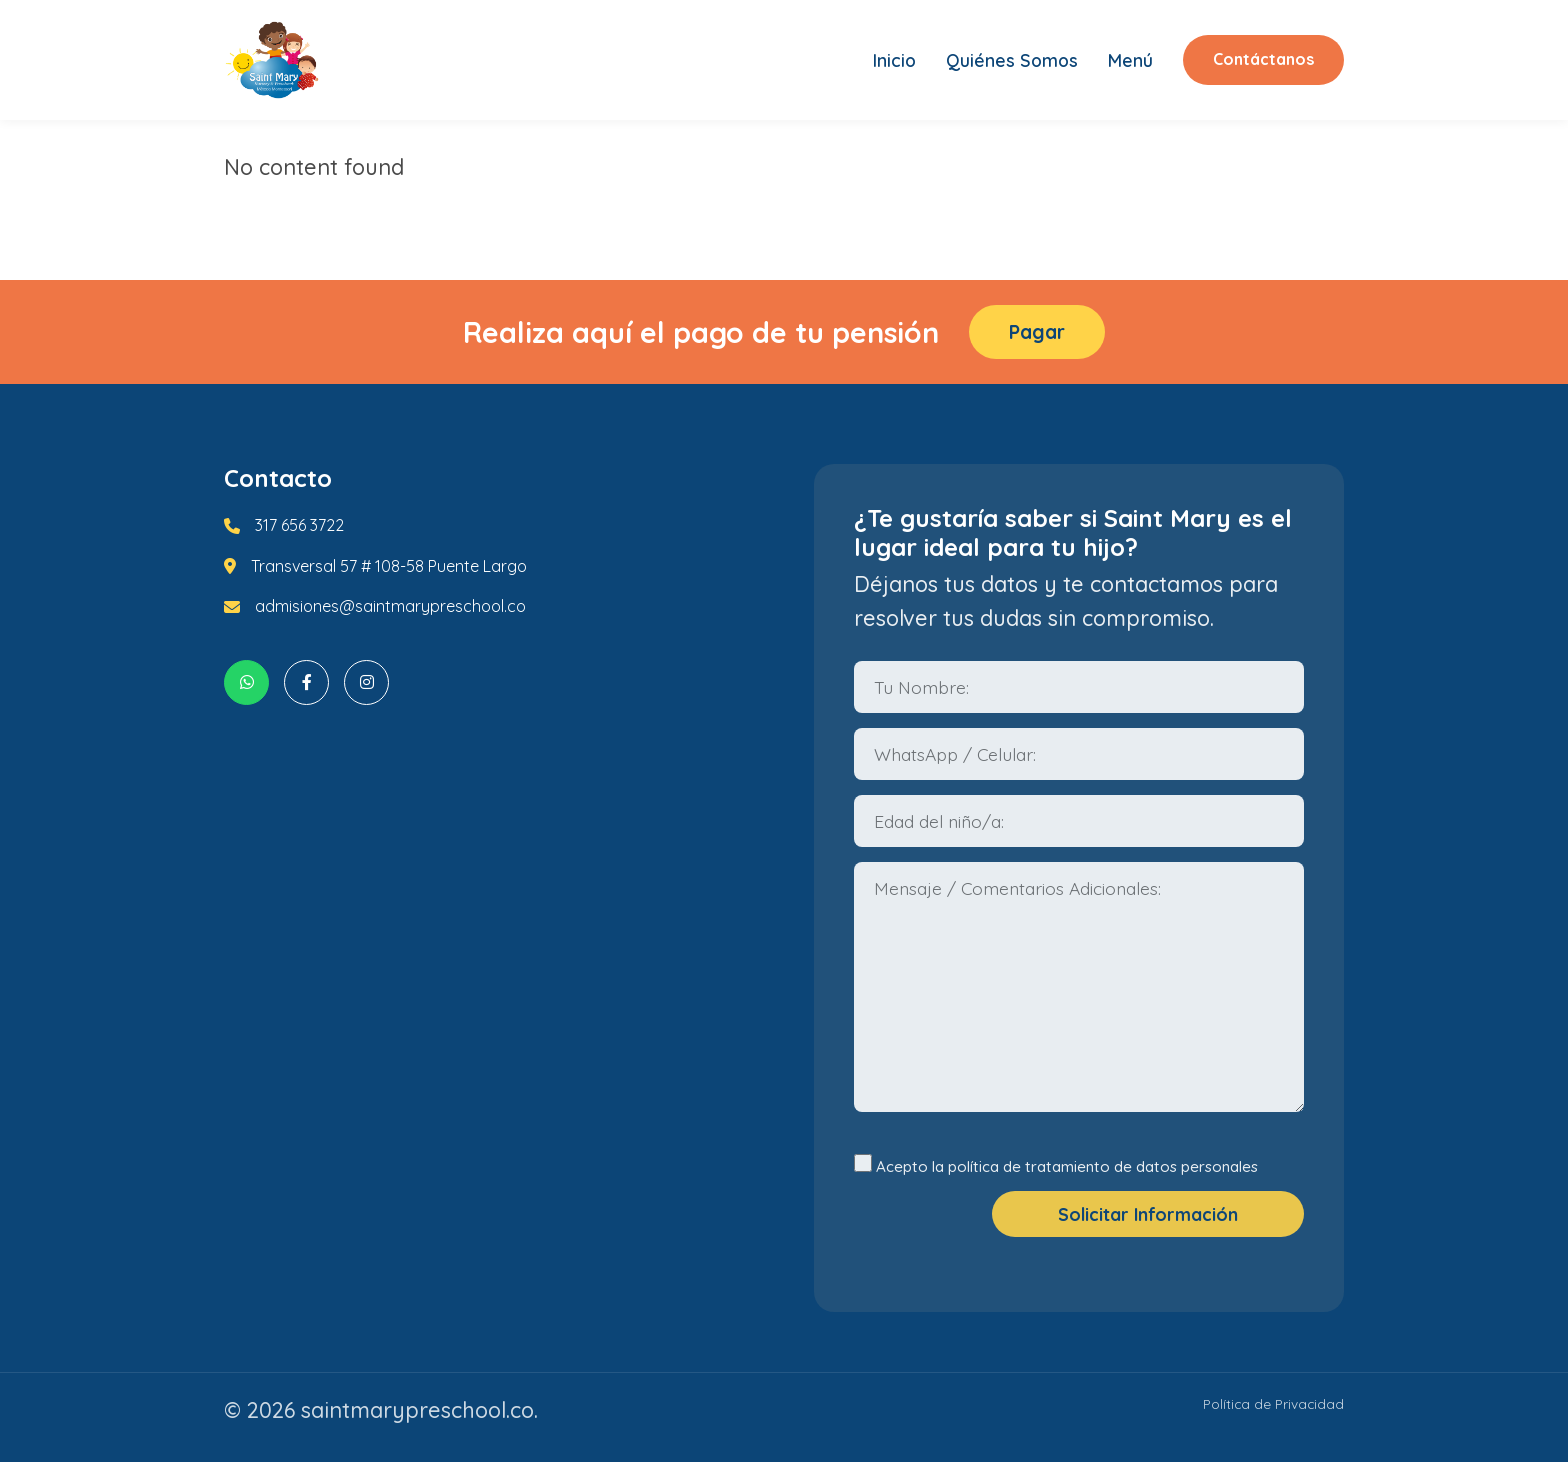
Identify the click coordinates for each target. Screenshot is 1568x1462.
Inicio (894, 60)
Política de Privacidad (1273, 1403)
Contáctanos (1263, 59)
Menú (1130, 60)
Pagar (1037, 332)
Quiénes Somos (1012, 60)
